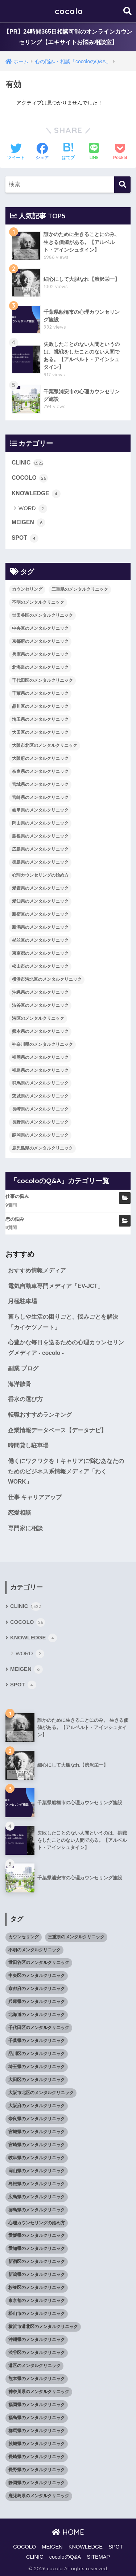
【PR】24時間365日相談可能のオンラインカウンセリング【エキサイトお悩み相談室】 (68, 37)
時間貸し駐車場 (28, 1445)
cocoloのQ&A (65, 2557)
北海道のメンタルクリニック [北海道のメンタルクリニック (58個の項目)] (40, 667)
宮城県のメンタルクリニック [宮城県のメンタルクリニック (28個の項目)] (40, 784)
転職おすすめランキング (40, 1415)
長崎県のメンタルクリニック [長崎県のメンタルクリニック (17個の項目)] (40, 1109)
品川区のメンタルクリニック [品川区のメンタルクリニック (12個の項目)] (40, 706)
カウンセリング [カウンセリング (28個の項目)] (27, 589)
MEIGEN (28, 522)
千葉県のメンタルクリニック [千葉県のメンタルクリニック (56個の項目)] (40, 693)
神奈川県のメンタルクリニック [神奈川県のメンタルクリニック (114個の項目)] (42, 1044)
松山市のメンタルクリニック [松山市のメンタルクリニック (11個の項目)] (40, 966)
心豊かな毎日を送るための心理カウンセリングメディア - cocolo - (66, 1347)
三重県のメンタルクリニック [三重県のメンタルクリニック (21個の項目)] (79, 589)
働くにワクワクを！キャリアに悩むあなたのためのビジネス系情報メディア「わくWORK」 (66, 1471)
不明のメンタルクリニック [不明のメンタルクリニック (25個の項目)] (38, 602)
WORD (32, 508)
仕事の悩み (17, 1196)
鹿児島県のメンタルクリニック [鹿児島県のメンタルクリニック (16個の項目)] (42, 1148)
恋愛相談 (19, 1513)
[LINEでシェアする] (94, 152)
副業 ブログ (23, 1368)
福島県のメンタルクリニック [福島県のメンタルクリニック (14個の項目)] (40, 1070)
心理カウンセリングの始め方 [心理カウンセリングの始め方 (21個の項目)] (40, 875)
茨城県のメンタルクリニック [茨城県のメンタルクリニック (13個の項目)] (40, 1096)
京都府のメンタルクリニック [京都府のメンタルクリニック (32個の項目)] (40, 641)
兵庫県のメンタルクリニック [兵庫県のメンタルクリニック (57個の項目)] (40, 654)
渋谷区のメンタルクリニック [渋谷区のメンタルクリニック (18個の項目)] (40, 1005)
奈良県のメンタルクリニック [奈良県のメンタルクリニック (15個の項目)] (40, 771)
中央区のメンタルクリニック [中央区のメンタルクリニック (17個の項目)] (40, 628)
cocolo (69, 11)
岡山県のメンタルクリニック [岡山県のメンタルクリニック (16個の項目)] (40, 823)
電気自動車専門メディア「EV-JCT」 (55, 1286)
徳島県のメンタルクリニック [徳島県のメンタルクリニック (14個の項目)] (40, 862)
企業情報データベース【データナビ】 (57, 1430)
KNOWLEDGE (36, 493)
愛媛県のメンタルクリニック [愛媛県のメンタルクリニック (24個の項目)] (40, 888)
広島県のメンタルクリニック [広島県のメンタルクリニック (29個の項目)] (40, 849)
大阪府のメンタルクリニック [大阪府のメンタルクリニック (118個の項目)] (40, 758)
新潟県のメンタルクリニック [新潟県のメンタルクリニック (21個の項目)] (40, 927)
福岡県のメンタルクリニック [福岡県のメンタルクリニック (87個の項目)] (40, 1057)
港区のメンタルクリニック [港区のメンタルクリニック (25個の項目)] (38, 1018)
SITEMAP (98, 2557)
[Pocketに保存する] (120, 152)
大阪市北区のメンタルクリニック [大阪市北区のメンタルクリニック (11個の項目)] (44, 745)
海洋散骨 (19, 1384)
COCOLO (30, 478)
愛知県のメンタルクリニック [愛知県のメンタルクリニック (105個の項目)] (40, 901)
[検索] (122, 184)
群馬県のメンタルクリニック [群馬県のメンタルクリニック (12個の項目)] (40, 1083)
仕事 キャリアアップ (35, 1497)
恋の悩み (14, 1219)
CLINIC (28, 463)
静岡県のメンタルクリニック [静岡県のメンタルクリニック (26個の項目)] (40, 1135)
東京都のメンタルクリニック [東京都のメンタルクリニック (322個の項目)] (40, 953)
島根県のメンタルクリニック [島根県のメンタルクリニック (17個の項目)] (40, 836)
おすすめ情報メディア (37, 1270)
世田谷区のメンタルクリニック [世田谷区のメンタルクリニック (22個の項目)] (42, 615)
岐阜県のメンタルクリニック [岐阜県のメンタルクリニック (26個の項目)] (40, 810)
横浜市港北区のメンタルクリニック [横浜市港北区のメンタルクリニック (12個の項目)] (47, 979)
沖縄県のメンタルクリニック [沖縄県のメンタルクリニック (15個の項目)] (40, 992)
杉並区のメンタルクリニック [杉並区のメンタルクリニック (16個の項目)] (40, 940)
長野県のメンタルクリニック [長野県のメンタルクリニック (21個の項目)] (40, 1122)
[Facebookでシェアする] (42, 152)
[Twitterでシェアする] (16, 152)
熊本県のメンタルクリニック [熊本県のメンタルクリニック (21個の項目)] (40, 1031)
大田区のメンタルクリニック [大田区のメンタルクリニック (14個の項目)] (40, 732)
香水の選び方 (25, 1399)
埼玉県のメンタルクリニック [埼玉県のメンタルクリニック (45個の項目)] (40, 719)
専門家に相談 (25, 1528)
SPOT (25, 538)
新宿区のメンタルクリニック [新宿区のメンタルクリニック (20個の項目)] (40, 914)
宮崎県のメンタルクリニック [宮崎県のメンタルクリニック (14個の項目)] (40, 797)
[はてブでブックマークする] (68, 152)
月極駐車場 (22, 1301)
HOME (68, 2532)
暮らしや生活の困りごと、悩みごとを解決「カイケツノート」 (63, 1322)
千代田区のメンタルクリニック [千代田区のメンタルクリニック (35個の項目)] (42, 680)
